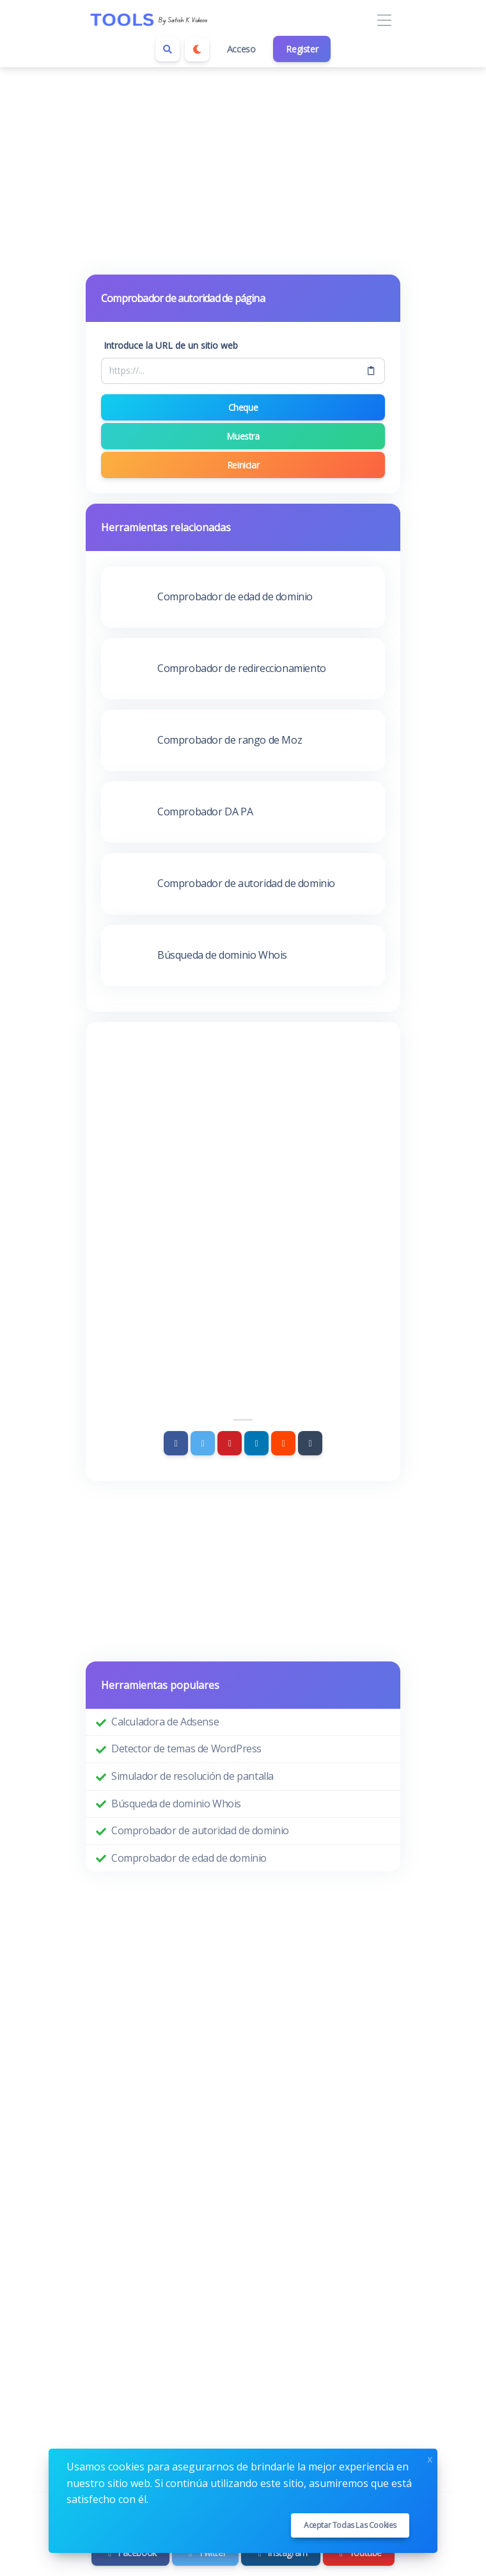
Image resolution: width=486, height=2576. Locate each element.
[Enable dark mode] (197, 49)
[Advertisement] (243, 163)
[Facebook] (176, 1443)
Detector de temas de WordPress (186, 1748)
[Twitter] (203, 1443)
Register (302, 49)
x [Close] (429, 2458)
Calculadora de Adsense (165, 1722)
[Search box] (167, 49)
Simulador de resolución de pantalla (192, 1776)
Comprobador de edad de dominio (189, 1858)
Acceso (241, 49)
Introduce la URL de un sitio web (171, 345)
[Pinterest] (229, 1443)
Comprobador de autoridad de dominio (200, 1830)
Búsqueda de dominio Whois (176, 1803)
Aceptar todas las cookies (350, 2525)
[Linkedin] (256, 1443)
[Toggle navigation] (384, 21)
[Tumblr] (310, 1443)
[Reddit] (283, 1443)
